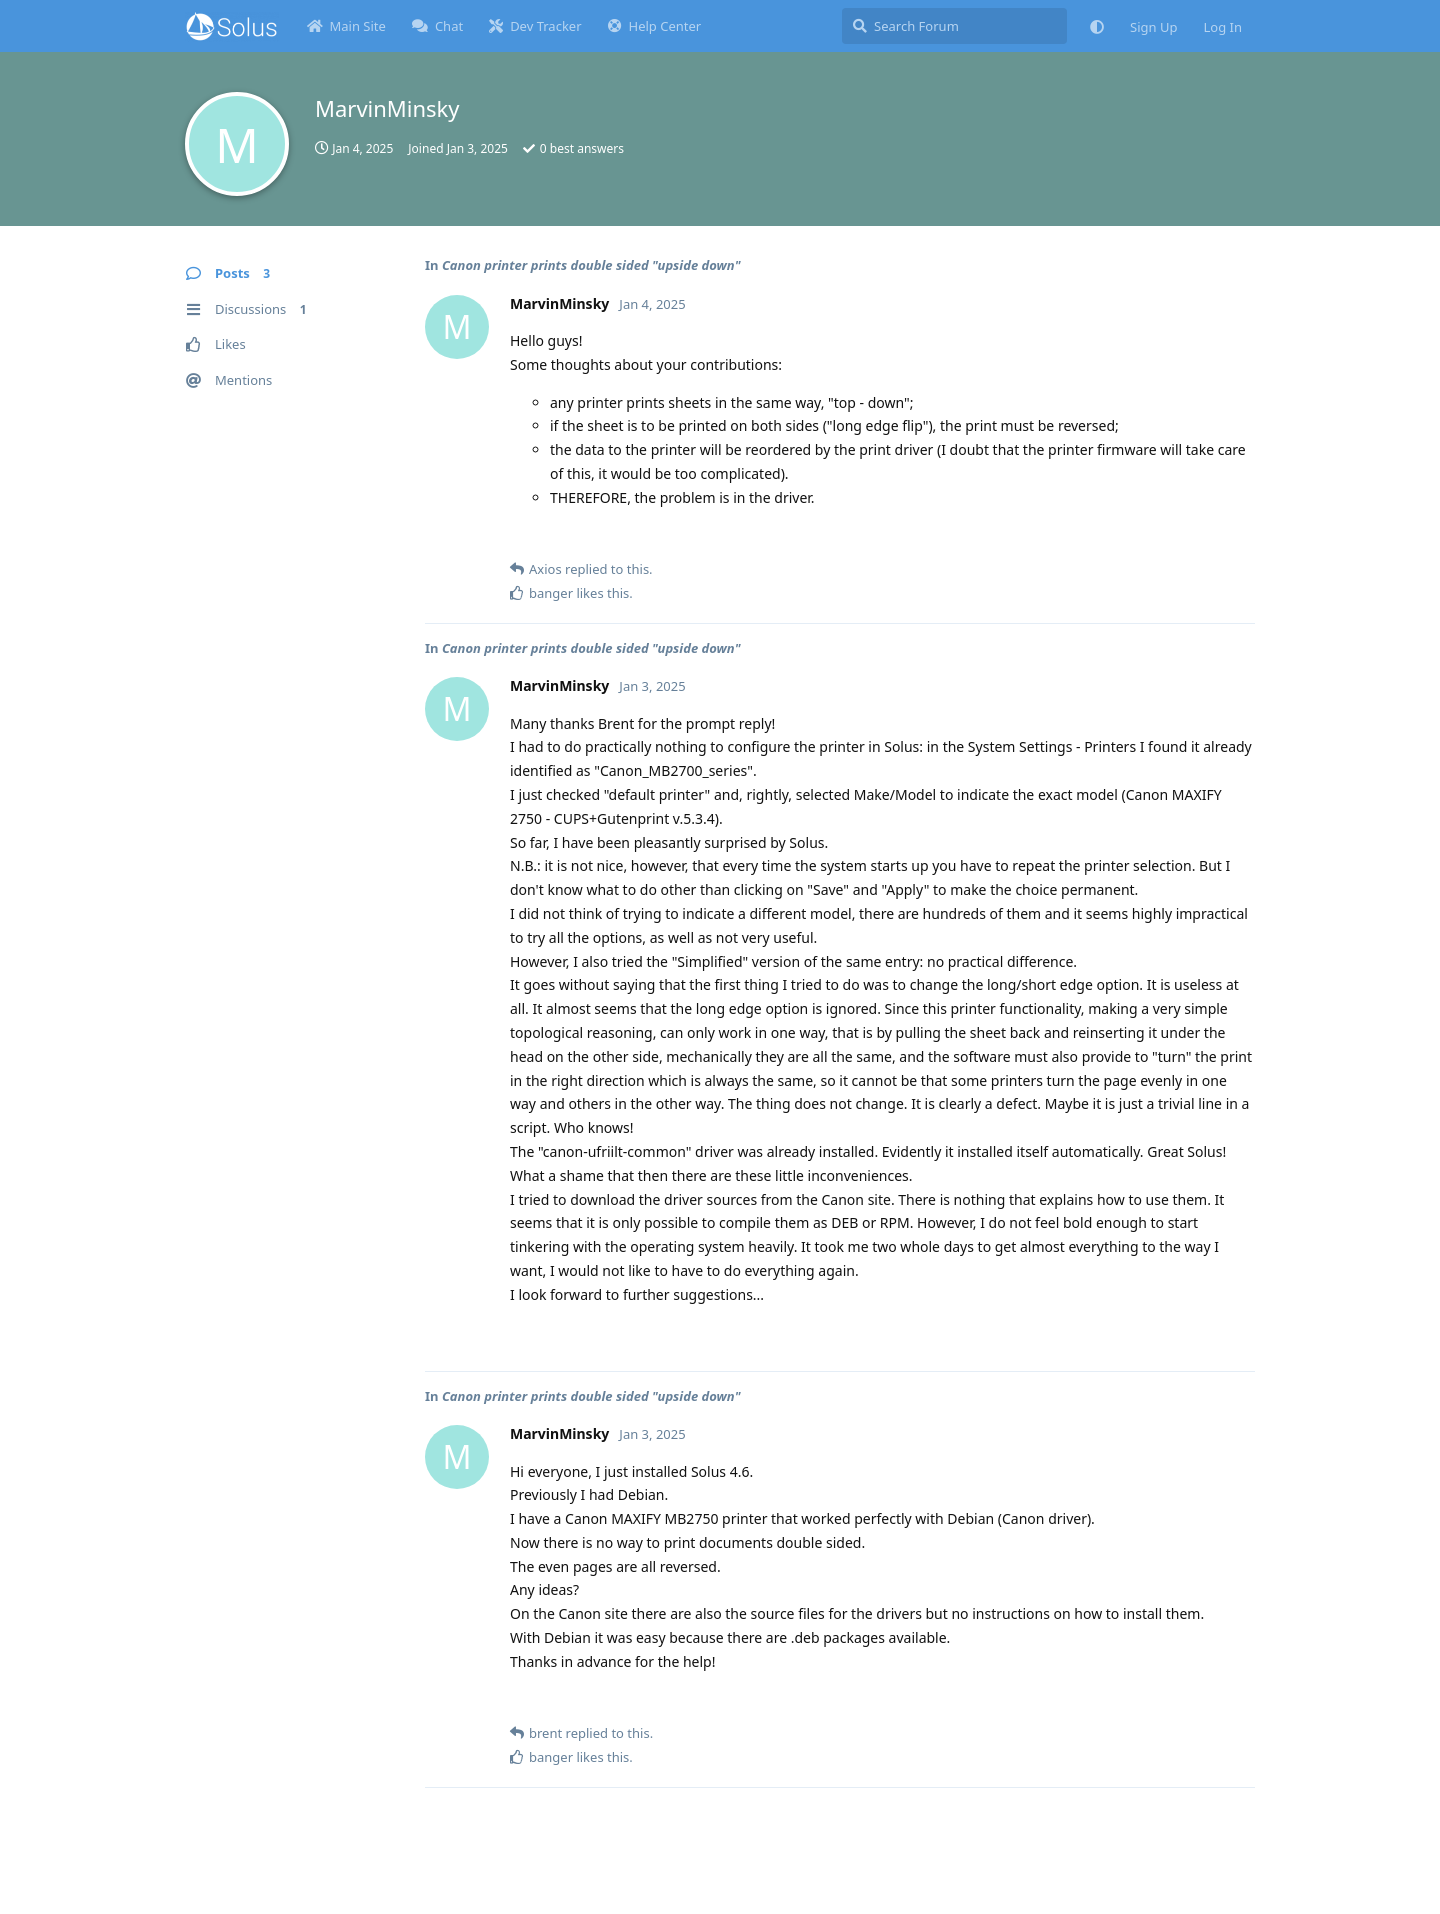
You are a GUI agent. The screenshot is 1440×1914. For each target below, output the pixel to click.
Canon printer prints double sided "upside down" (591, 265)
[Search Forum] (954, 26)
